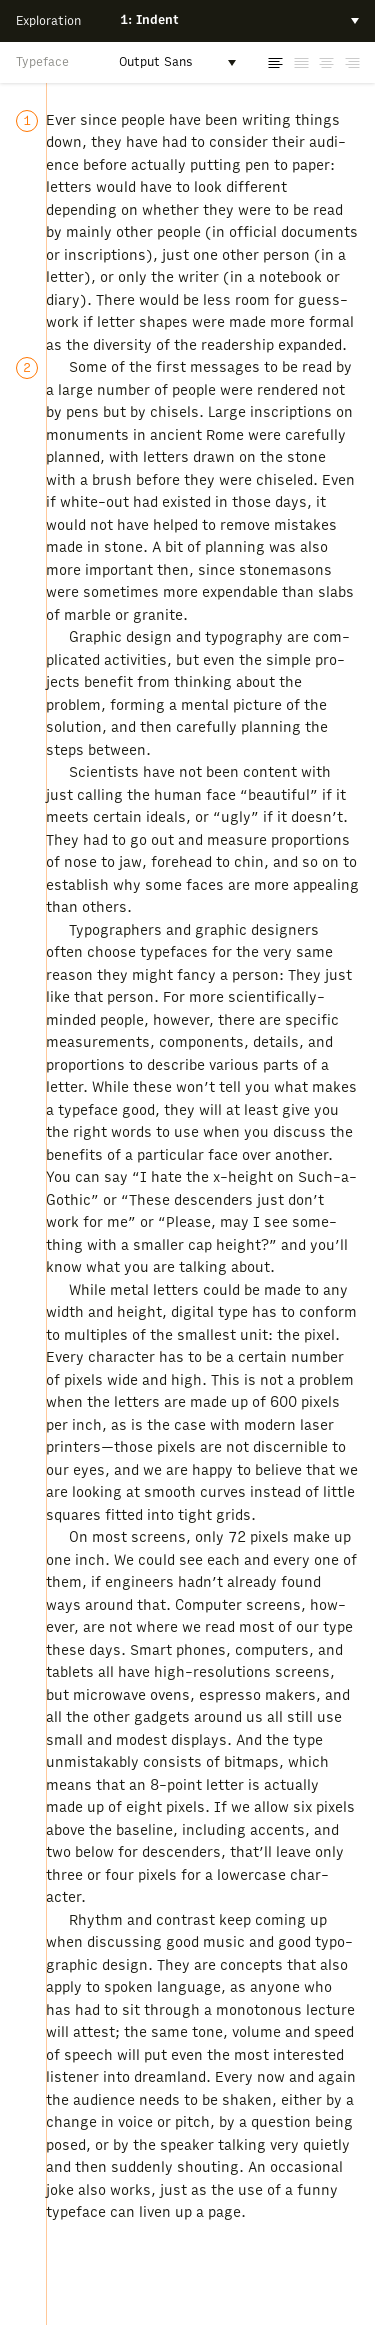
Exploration (48, 21)
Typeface (42, 62)
